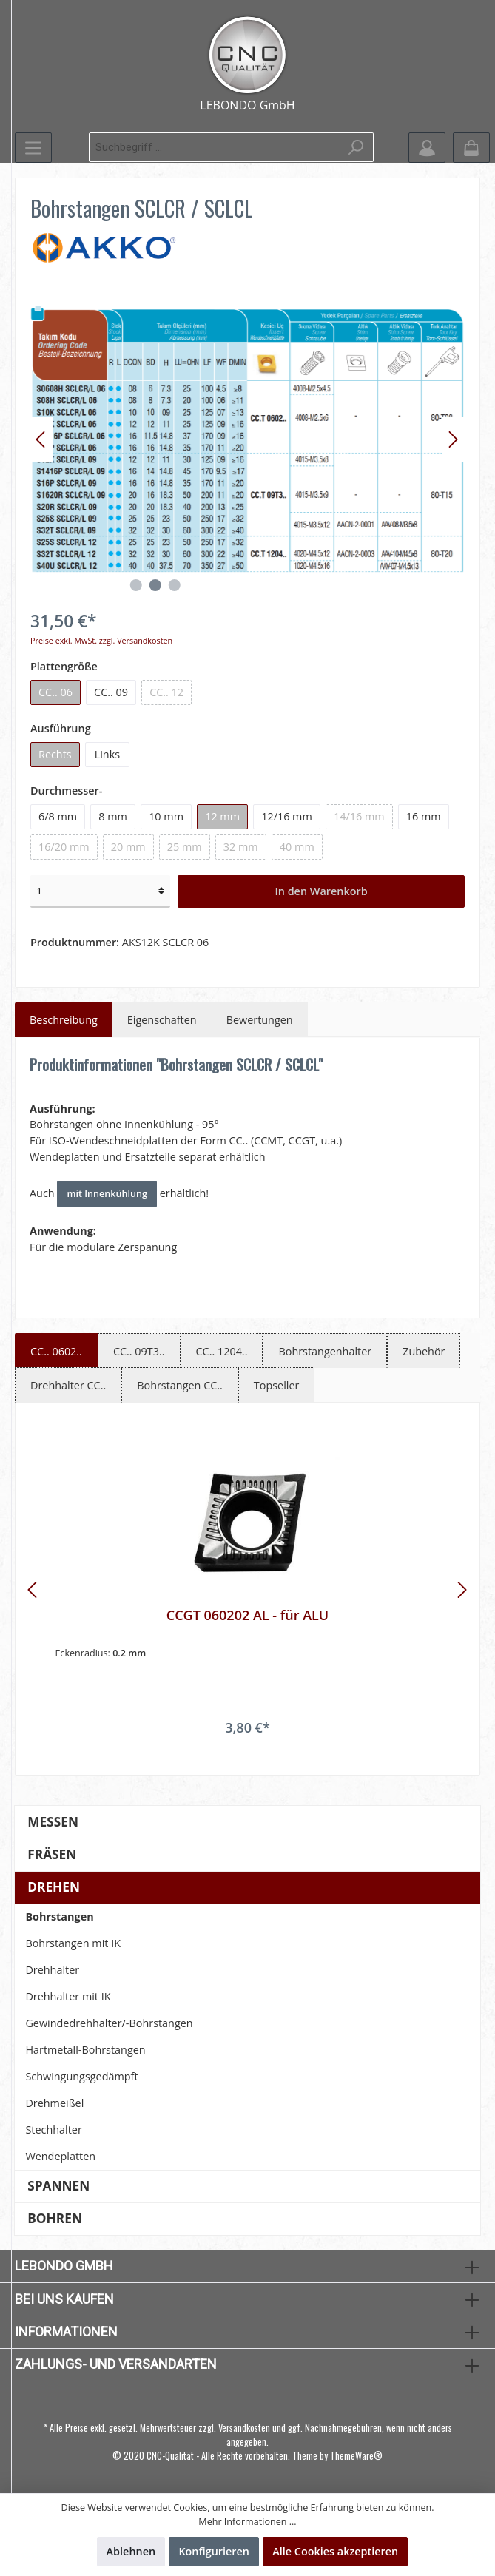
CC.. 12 (166, 692)
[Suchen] (356, 147)
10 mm (166, 816)
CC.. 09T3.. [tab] (139, 1351)
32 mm (240, 847)
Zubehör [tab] (424, 1351)
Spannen (58, 2185)
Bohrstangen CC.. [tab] (180, 1385)
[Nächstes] (453, 439)
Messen (52, 1821)
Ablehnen (131, 2551)
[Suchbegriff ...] (214, 147)
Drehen (53, 1886)
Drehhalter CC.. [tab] (68, 1385)
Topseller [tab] (277, 1385)
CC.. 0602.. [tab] (56, 1351)
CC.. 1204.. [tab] (222, 1351)
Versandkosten (244, 2428)
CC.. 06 (55, 692)
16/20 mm (64, 847)
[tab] (63, 1020)
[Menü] (33, 147)
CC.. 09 (111, 692)
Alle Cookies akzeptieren (335, 2551)
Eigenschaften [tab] (162, 1020)
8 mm (112, 816)
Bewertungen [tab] (259, 1020)
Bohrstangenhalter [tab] (324, 1351)
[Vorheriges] (41, 439)
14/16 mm (359, 816)
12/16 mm (286, 816)
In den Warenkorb (321, 891)
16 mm (423, 816)
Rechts (55, 754)
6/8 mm (57, 816)
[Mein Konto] (426, 147)
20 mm (128, 847)
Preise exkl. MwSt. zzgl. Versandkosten (101, 640)
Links (107, 754)
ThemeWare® (356, 2456)
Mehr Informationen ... (247, 2521)
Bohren (54, 2218)
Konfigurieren (213, 2551)
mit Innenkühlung (107, 1193)
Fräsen (51, 1854)
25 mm (184, 847)
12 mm (222, 816)
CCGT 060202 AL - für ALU (247, 1615)
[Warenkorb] (471, 147)
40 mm (297, 847)
